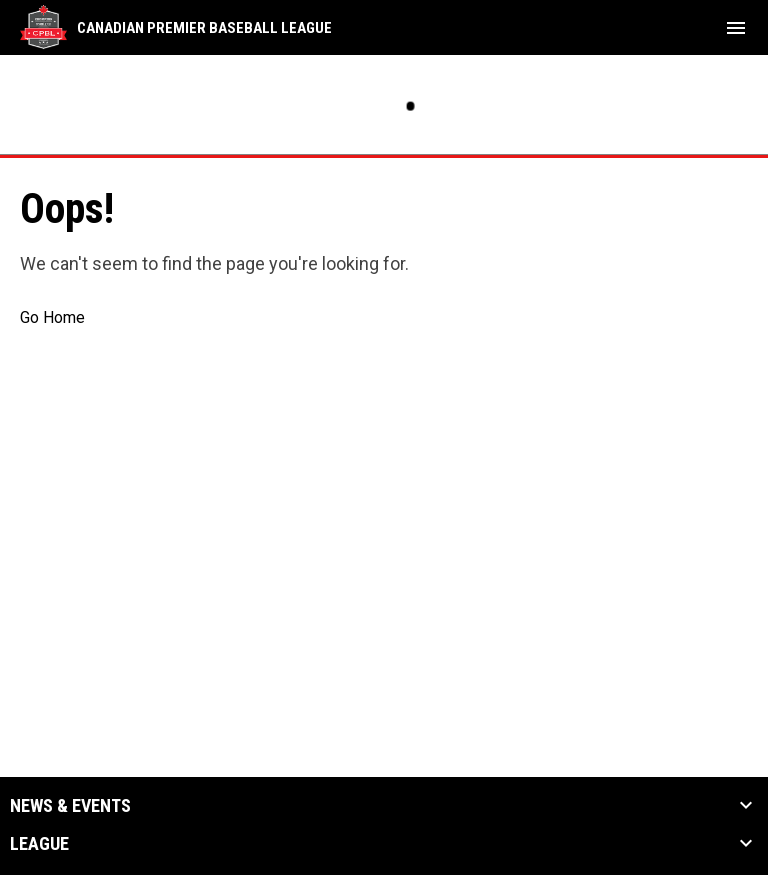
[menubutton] (736, 28)
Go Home (52, 317)
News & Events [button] (70, 806)
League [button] (39, 844)
